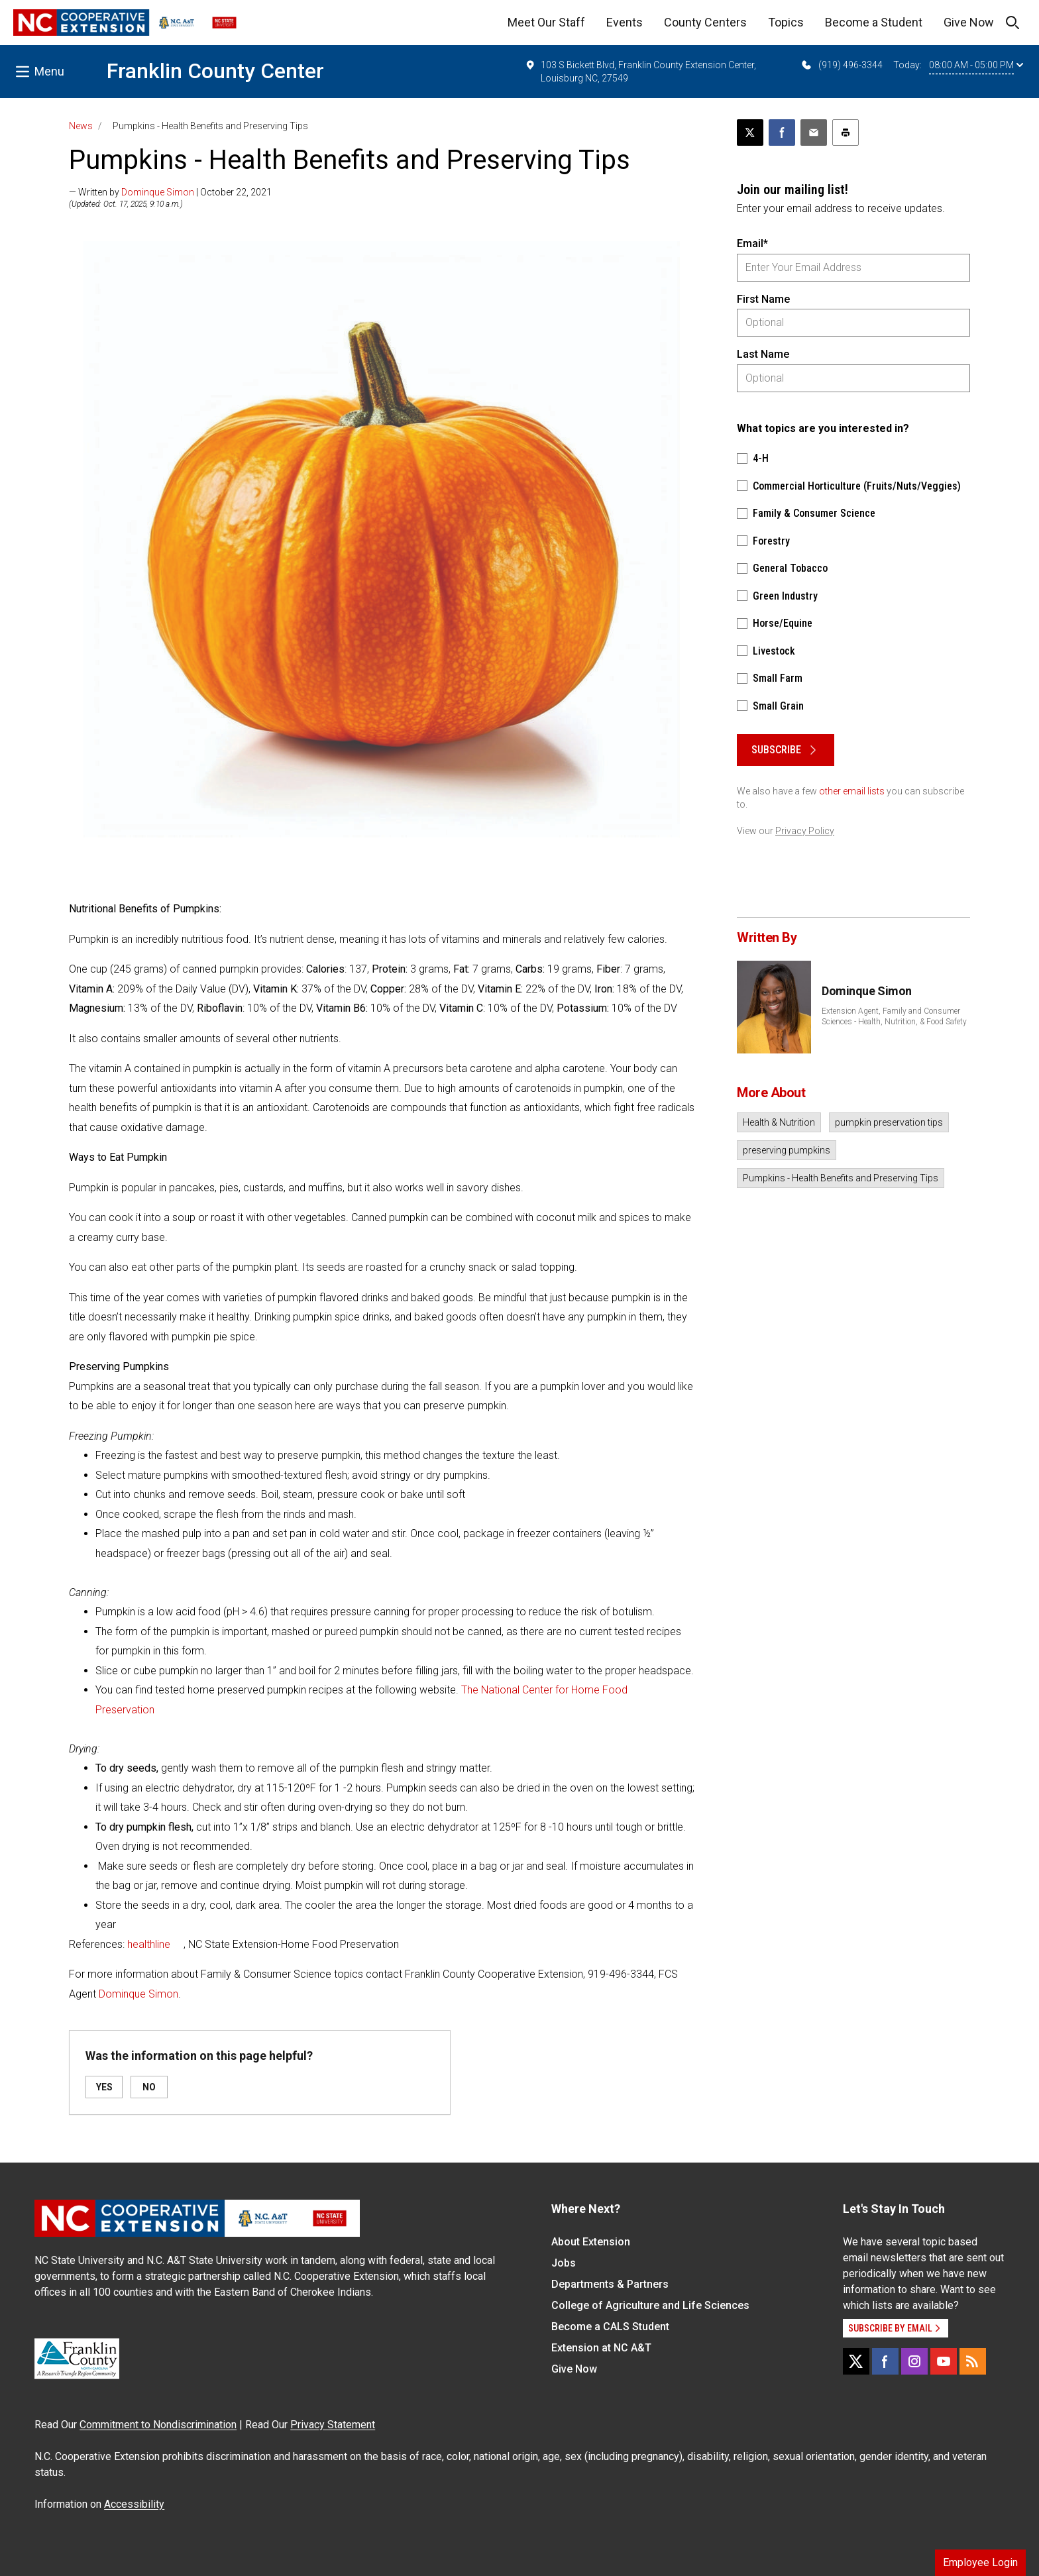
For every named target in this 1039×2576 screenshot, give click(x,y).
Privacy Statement (332, 2424)
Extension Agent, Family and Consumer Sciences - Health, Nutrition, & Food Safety (894, 1016)
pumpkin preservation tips (889, 1122)
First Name (763, 299)
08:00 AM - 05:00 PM (976, 65)
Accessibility (134, 2504)
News (81, 126)
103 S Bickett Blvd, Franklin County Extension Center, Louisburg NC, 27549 (640, 70)
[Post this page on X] (750, 132)
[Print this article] (845, 132)
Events (624, 22)
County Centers (705, 22)
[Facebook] (885, 2361)
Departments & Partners (610, 2284)
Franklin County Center (215, 70)
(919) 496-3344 (841, 65)
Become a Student (873, 22)
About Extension (590, 2241)
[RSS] (972, 2361)
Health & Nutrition (779, 1122)
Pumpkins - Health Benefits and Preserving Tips (840, 1178)
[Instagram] (914, 2361)
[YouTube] (943, 2361)
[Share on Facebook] (782, 132)
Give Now (969, 22)
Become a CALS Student (610, 2326)
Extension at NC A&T (601, 2347)
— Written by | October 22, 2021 (170, 192)
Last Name (763, 354)
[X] (856, 2361)
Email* (752, 243)
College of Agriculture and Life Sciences (650, 2305)
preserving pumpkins (786, 1150)
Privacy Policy (804, 831)
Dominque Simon (157, 192)
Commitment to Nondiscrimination (158, 2424)
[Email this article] (813, 132)
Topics (786, 22)
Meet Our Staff (546, 22)
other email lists (852, 791)
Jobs (563, 2263)
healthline (148, 1944)
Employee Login (980, 2562)
